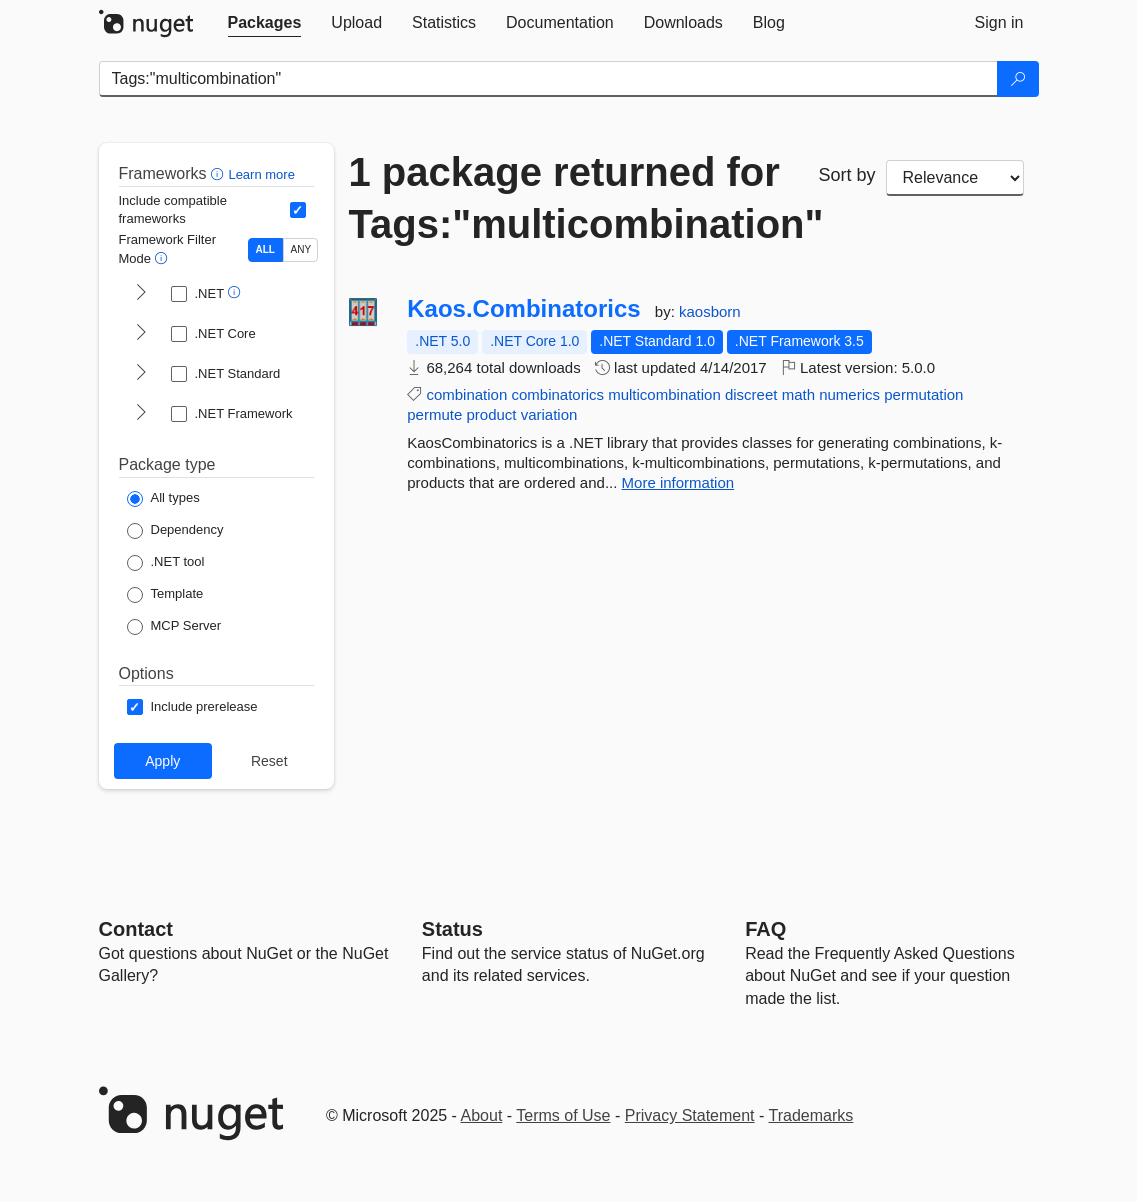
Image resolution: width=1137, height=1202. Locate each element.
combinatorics (557, 394)
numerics (849, 394)
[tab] (265, 23)
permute (434, 414)
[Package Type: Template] (165, 595)
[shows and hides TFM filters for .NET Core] (141, 334)
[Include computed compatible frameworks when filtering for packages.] (298, 210)
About (482, 1115)
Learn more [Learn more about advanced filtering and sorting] (261, 174)
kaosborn (710, 311)
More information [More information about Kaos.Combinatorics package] (678, 482)
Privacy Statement (690, 1115)
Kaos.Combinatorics (523, 309)
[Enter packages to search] (548, 79)
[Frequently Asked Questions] (765, 929)
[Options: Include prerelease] (192, 707)
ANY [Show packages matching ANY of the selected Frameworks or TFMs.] (301, 249)
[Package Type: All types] (163, 499)
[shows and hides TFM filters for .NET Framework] (141, 414)
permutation (923, 394)
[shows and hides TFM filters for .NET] (141, 294)
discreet (751, 394)
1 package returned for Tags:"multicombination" (569, 198)
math (798, 394)
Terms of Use (563, 1115)
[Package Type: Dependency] (175, 531)
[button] (219, 173)
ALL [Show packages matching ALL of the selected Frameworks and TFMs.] (265, 249)
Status (452, 929)
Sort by (847, 175)
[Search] (1018, 79)
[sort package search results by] (955, 178)
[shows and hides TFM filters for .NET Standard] (141, 374)
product (491, 414)
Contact (136, 929)
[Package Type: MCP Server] (174, 627)
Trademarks (811, 1115)
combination (466, 394)
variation (549, 414)
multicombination (664, 394)
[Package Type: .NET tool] (166, 563)
